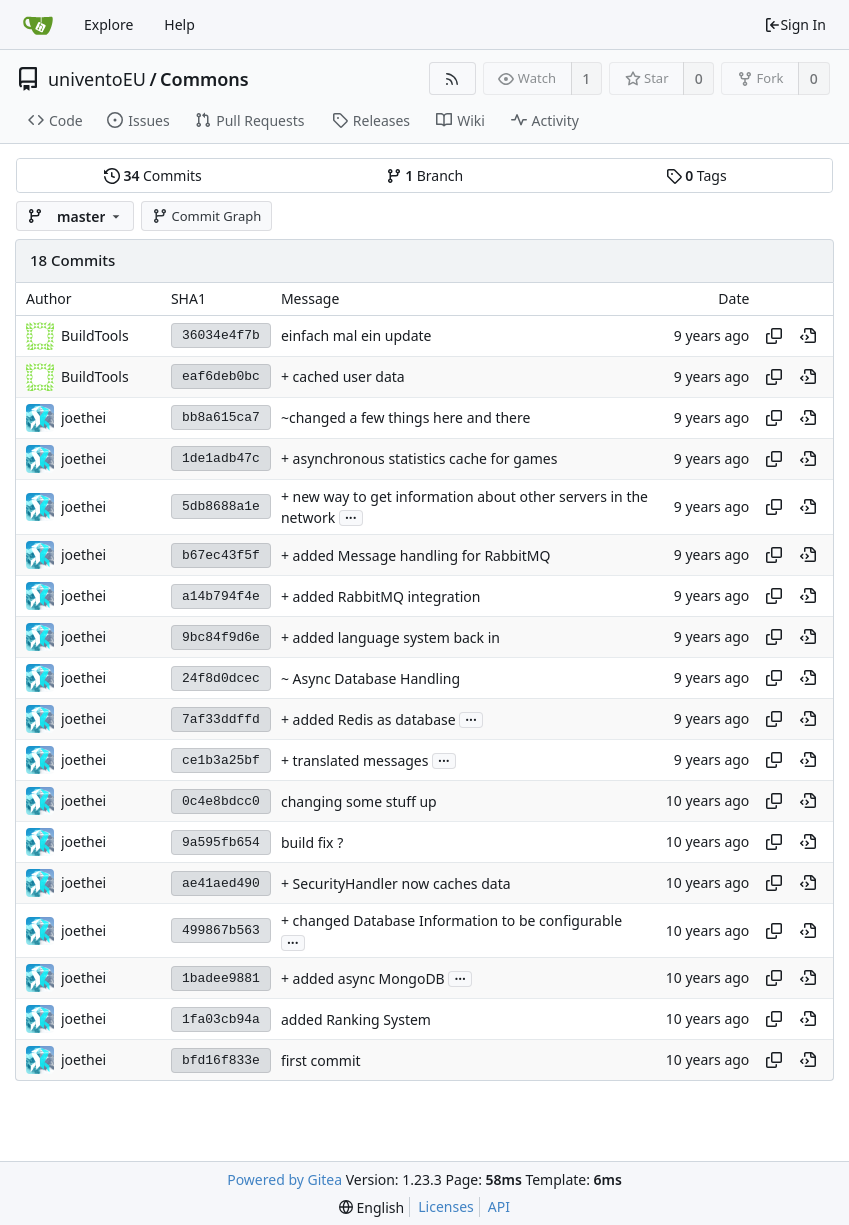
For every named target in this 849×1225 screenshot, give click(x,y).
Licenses (446, 1206)
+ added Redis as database (368, 719)
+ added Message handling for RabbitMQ (416, 555)
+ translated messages (355, 760)
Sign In (795, 24)
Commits (153, 175)
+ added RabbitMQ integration (381, 596)
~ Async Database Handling (370, 678)
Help (179, 24)
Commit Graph (206, 216)
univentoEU (97, 79)
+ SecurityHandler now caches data (396, 883)
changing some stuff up (359, 801)
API (499, 1206)
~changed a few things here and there (405, 417)
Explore (108, 24)
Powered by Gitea (284, 1179)
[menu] (371, 1207)
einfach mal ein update (356, 335)
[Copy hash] (774, 336)
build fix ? (312, 842)
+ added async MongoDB (363, 978)
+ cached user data (343, 376)
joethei (83, 417)
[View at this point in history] (808, 336)
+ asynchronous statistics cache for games (419, 458)
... (351, 516)
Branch (425, 175)
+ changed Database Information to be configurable (451, 920)
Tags (696, 175)
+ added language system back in (390, 637)
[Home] (38, 25)
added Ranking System (356, 1019)
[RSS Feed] (452, 78)
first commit (321, 1060)
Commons (204, 79)
